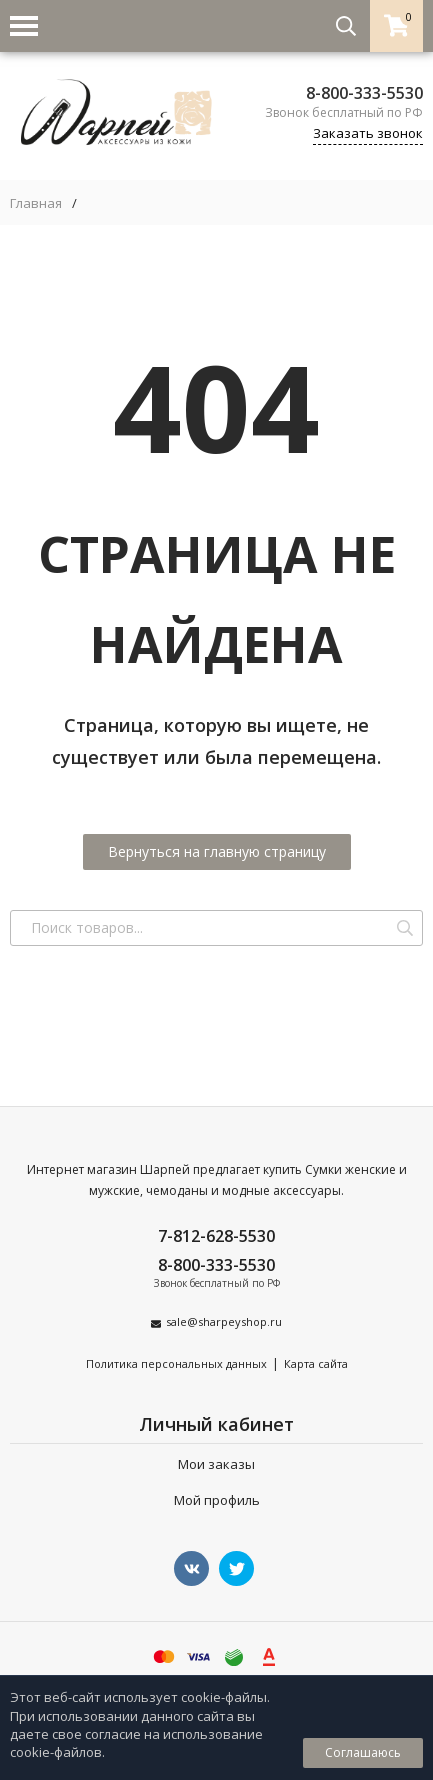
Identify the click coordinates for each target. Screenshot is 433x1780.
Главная (36, 203)
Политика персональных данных (176, 1363)
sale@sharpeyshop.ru (224, 1321)
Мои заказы (216, 1464)
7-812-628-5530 (216, 1236)
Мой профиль (217, 1500)
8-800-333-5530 (364, 93)
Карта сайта (316, 1363)
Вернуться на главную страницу (217, 851)
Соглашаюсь (363, 1752)
